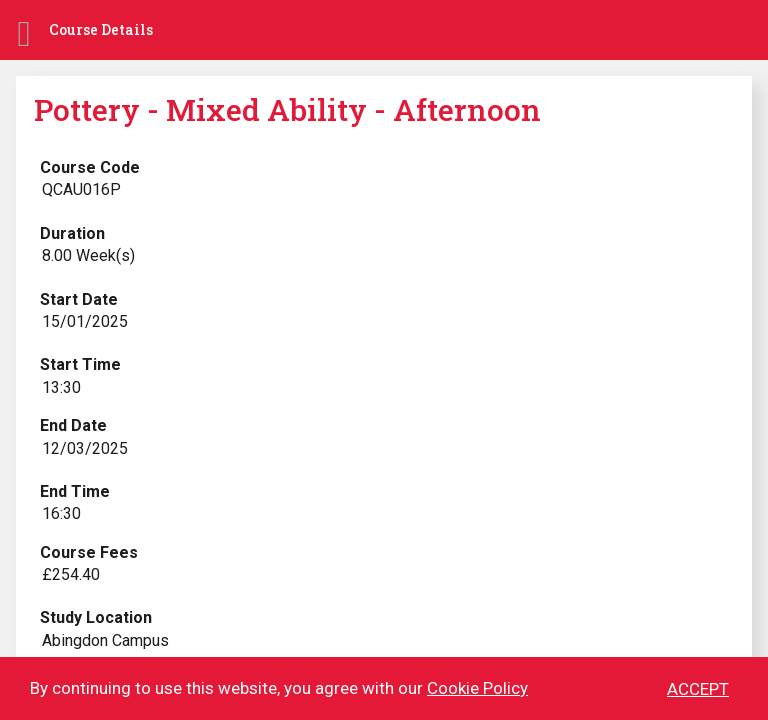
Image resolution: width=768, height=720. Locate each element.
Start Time (80, 364)
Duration (72, 233)
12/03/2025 (85, 448)
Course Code (90, 167)
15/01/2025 (85, 321)
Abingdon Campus (105, 640)
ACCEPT (698, 690)
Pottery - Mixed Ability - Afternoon (287, 109)
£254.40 (71, 574)
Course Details (101, 29)
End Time (75, 491)
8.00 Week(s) (88, 255)
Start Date (79, 299)
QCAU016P (81, 189)
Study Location (96, 617)
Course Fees (89, 552)
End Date (73, 425)
